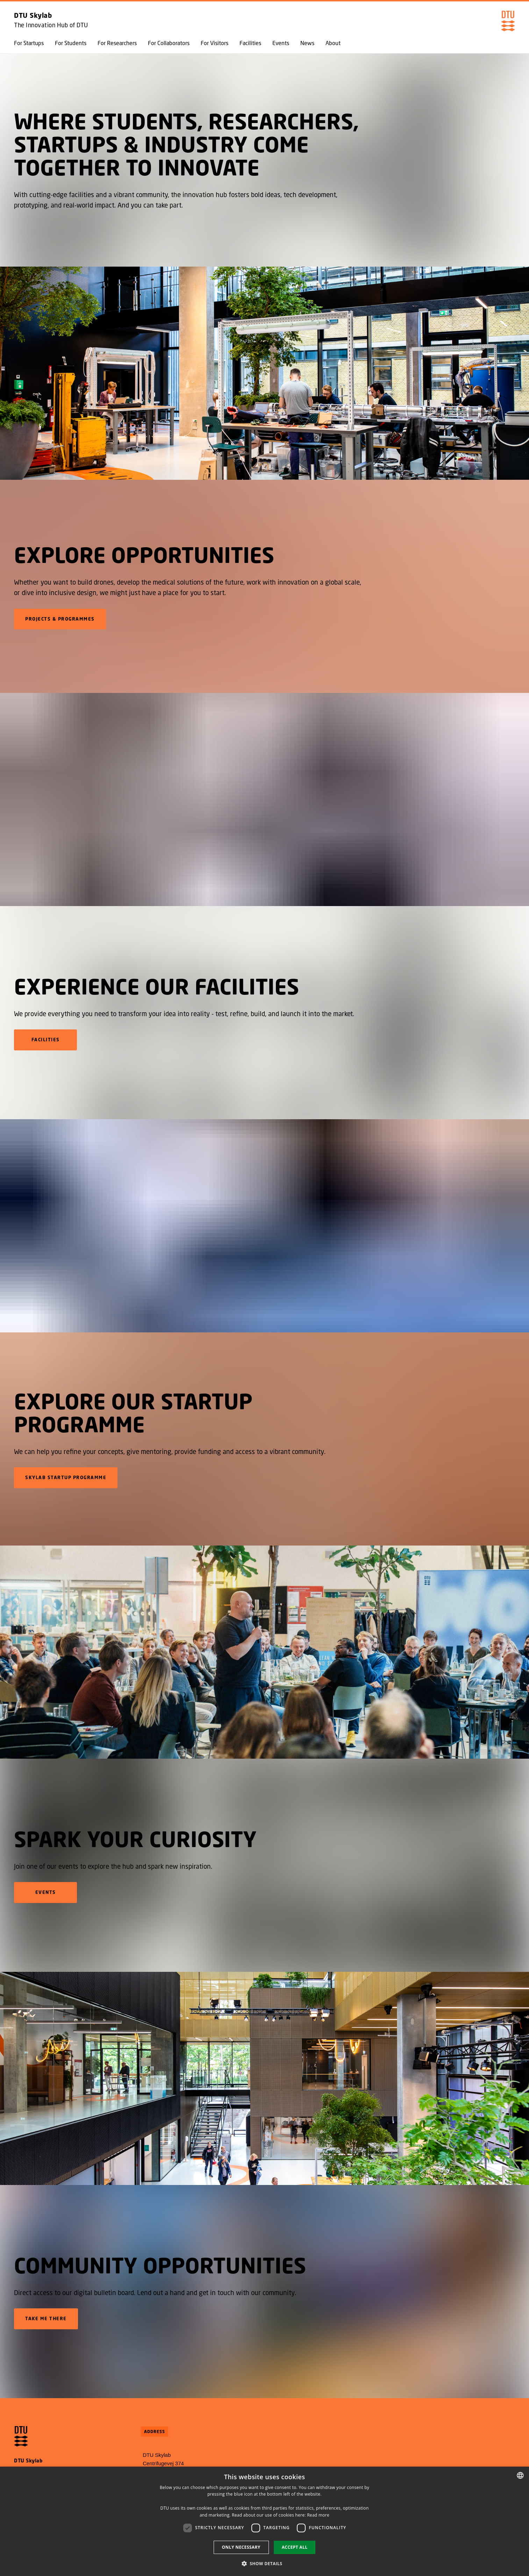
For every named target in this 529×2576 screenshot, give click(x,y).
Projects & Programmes (60, 619)
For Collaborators (169, 43)
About (333, 43)
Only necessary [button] (241, 2547)
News (307, 43)
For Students (70, 43)
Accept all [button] (295, 2547)
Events (280, 43)
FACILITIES (45, 1040)
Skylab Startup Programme (66, 1478)
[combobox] (520, 2475)
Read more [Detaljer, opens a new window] (318, 2515)
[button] (265, 2563)
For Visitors (214, 43)
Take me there (46, 2319)
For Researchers (117, 43)
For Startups (29, 43)
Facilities (250, 43)
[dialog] (264, 2521)
